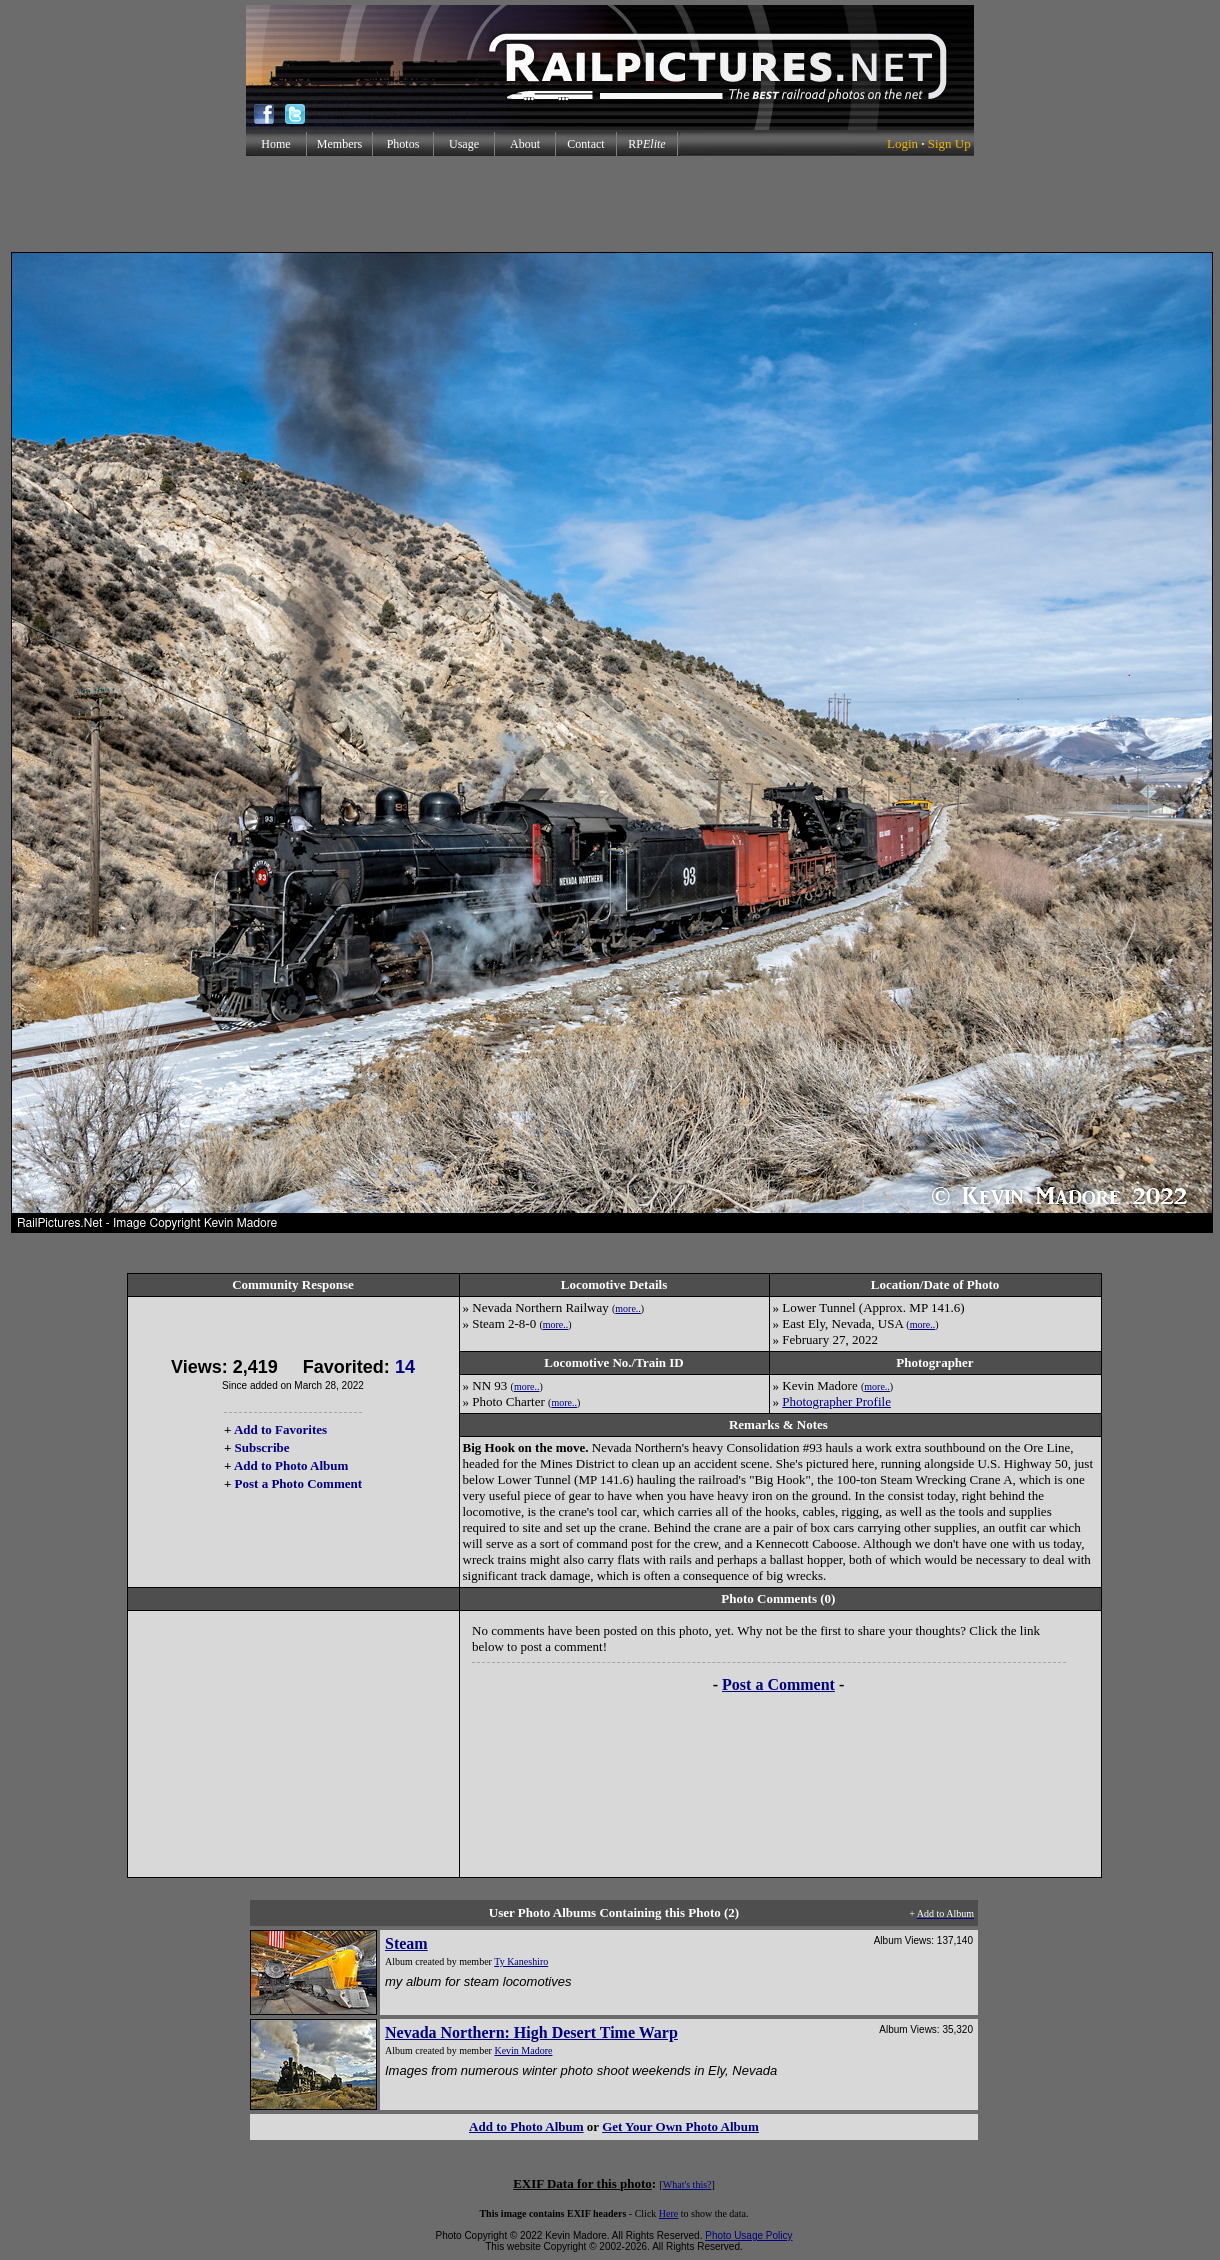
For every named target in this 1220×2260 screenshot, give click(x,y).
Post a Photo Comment (298, 1483)
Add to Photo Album (291, 1465)
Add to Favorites (280, 1429)
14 (405, 1367)
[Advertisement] (610, 204)
